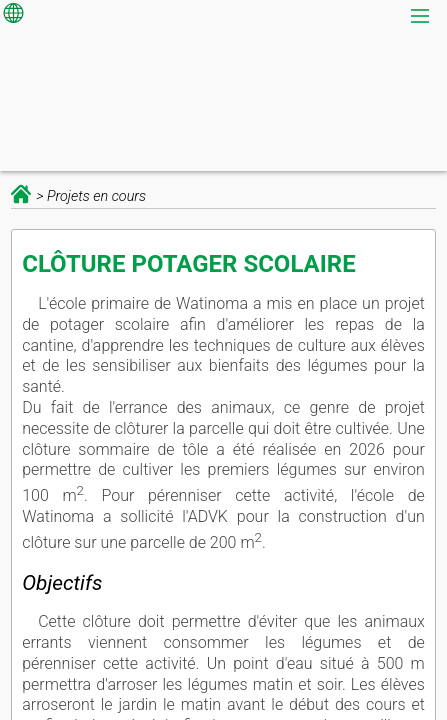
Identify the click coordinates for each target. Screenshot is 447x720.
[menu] (422, 17)
